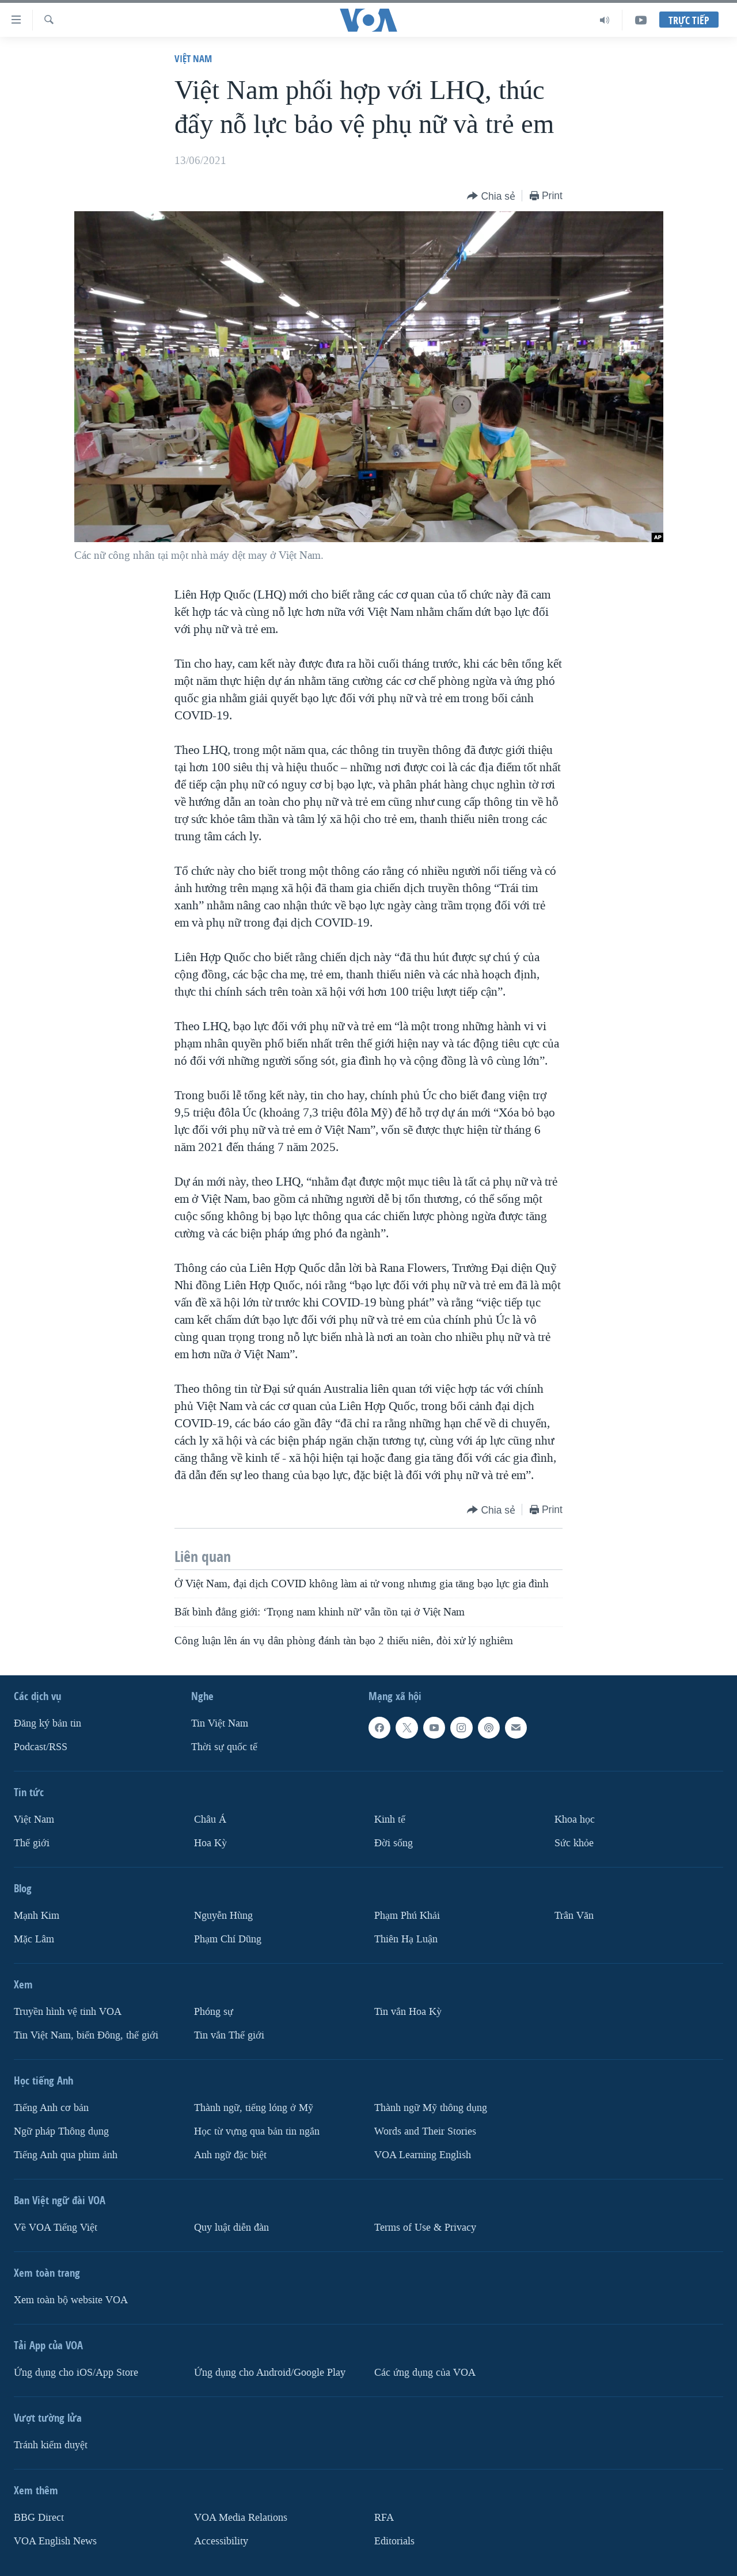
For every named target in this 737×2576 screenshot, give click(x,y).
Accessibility (221, 2540)
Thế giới (32, 1843)
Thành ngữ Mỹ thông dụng (430, 2107)
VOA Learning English (422, 2155)
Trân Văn (574, 1915)
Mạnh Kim (36, 1915)
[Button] (491, 196)
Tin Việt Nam (219, 1723)
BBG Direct (39, 2517)
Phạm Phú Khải (407, 1915)
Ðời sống (393, 1843)
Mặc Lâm (34, 1939)
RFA (384, 2517)
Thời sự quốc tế (224, 1747)
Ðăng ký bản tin (47, 1723)
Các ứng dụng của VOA (425, 2372)
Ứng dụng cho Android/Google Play (269, 2372)
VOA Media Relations (240, 2517)
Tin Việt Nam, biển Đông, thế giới (86, 2035)
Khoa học (574, 1819)
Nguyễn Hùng (223, 1915)
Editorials (394, 2540)
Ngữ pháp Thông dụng (61, 2131)
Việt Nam (193, 58)
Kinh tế (389, 1819)
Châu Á (210, 1819)
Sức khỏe (574, 1843)
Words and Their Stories (425, 2131)
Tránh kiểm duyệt (51, 2445)
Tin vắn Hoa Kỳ (408, 2011)
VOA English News (55, 2540)
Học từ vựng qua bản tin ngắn (257, 2131)
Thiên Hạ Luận (406, 1939)
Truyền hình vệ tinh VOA (67, 2011)
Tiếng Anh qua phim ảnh (65, 2155)
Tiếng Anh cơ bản (51, 2107)
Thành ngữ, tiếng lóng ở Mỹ (253, 2107)
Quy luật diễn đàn (231, 2227)
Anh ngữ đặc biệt (230, 2155)
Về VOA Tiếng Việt (55, 2227)
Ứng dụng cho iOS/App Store (76, 2372)
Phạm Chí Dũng (227, 1939)
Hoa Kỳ (210, 1843)
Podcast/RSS (40, 1747)
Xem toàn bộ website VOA (71, 2300)
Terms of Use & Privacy (425, 2227)
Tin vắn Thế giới (229, 2035)
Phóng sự (213, 2011)
